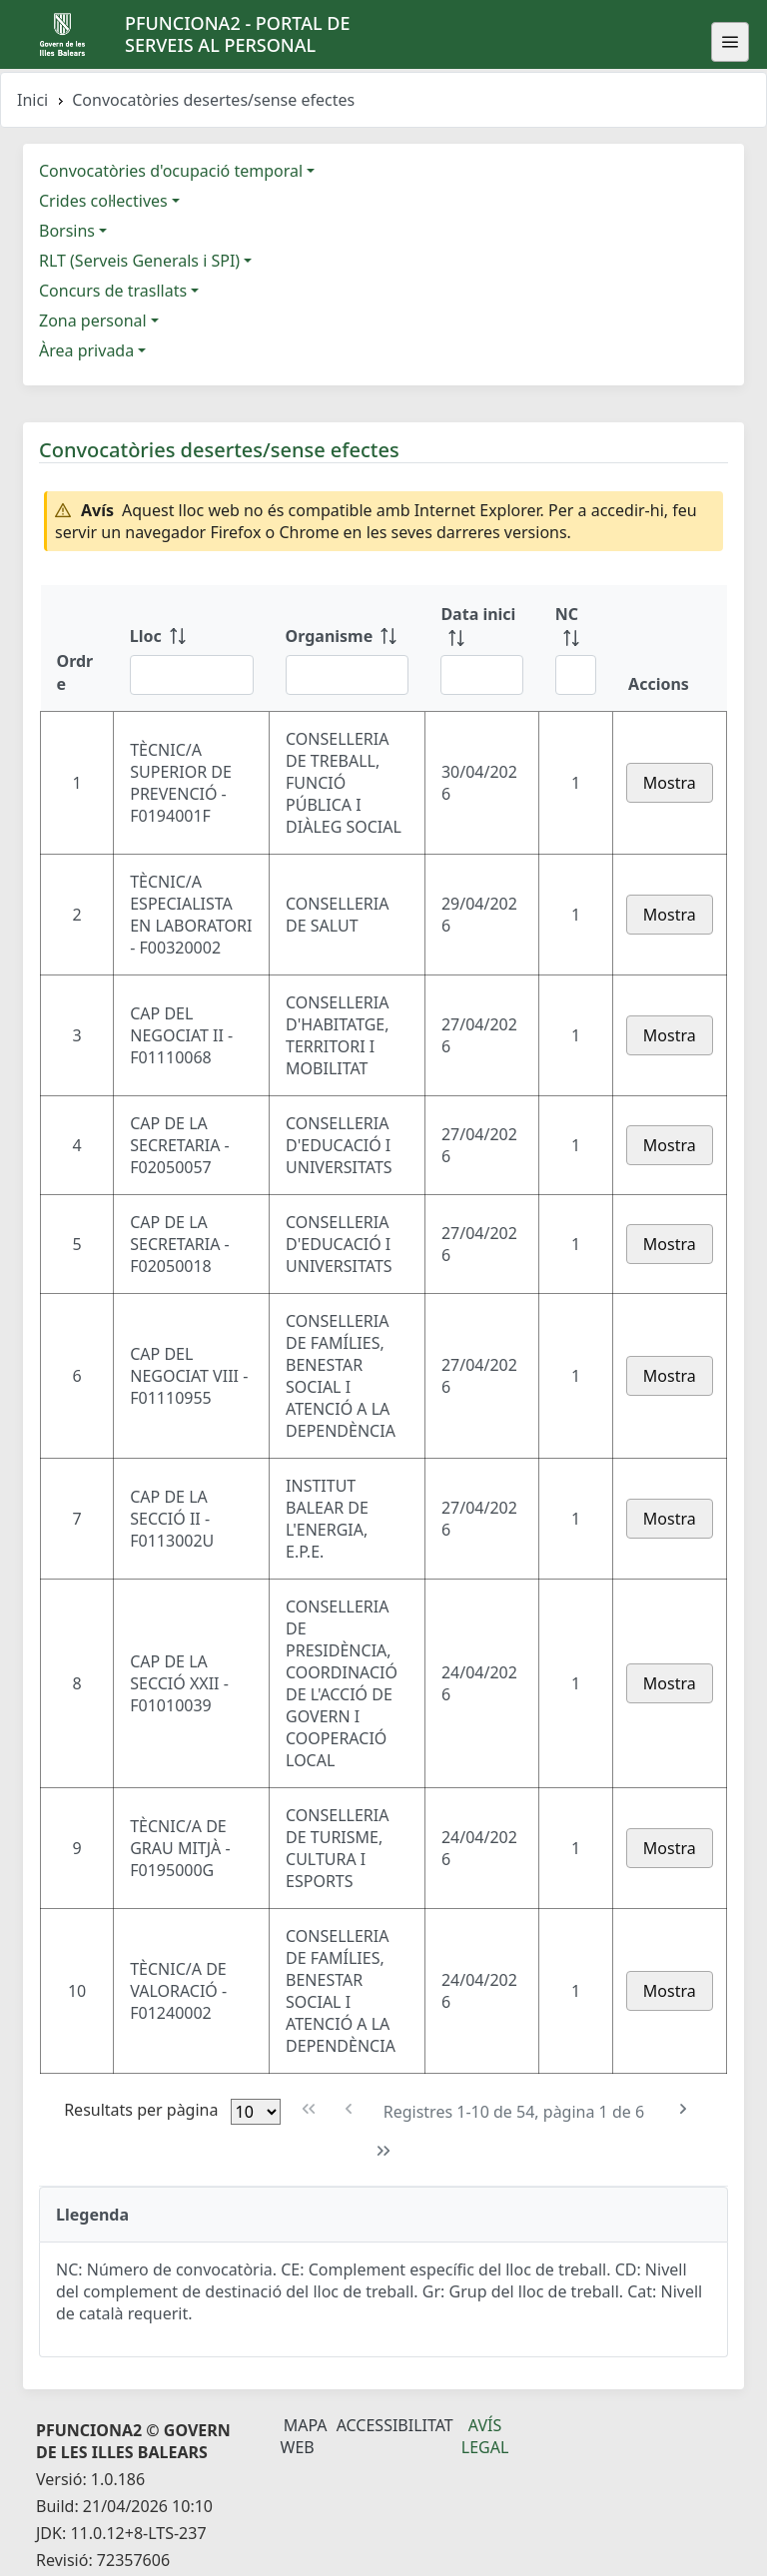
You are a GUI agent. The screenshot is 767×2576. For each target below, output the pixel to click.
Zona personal (93, 320)
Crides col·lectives (103, 201)
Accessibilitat (395, 2425)
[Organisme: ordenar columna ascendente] (347, 648)
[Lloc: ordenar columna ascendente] (192, 648)
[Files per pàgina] (256, 2112)
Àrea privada (86, 350)
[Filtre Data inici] (481, 675)
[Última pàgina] (384, 2151)
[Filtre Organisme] (347, 675)
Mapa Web (304, 2436)
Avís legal (485, 2436)
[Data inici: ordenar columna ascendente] (481, 648)
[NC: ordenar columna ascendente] (575, 648)
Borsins (67, 231)
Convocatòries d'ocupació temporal (171, 171)
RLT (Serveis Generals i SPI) (139, 261)
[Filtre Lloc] (192, 675)
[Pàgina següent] (682, 2109)
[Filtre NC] (575, 675)
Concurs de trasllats (113, 291)
